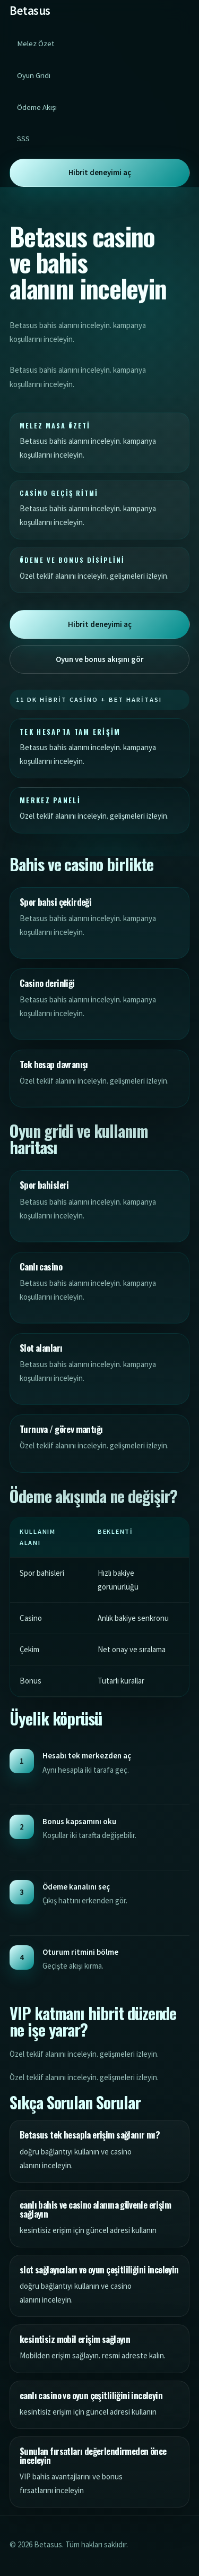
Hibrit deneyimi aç (99, 172)
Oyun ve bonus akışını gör (100, 659)
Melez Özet (35, 43)
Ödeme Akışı (37, 107)
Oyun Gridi (33, 75)
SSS (23, 138)
